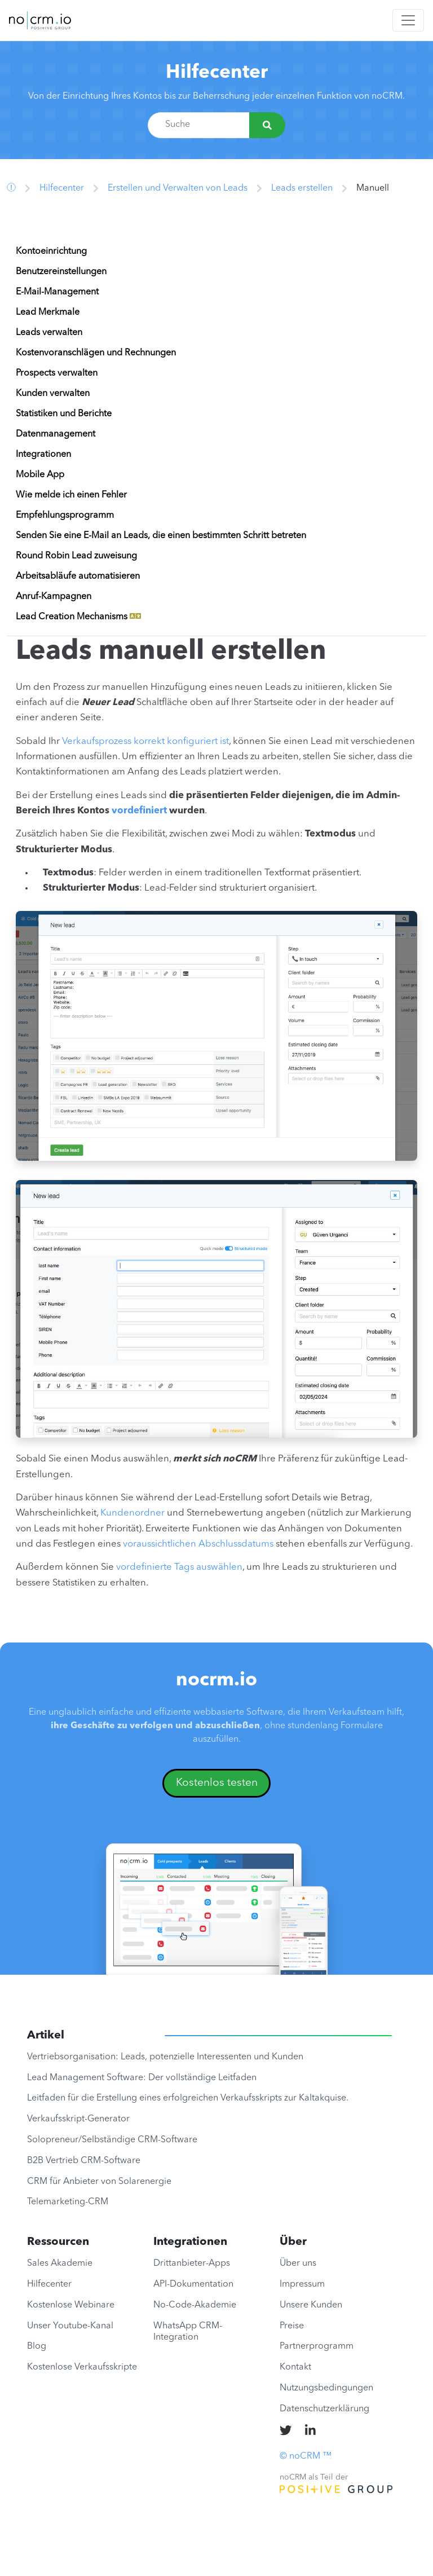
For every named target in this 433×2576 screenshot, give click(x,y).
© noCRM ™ (306, 2456)
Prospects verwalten (57, 373)
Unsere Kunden (311, 2305)
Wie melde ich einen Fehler (71, 495)
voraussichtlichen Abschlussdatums (198, 1544)
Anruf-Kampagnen (53, 596)
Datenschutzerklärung (324, 2409)
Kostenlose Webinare (70, 2305)
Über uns (298, 2263)
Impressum (302, 2284)
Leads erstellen (302, 188)
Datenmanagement (55, 434)
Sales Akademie (59, 2263)
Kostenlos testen (217, 1783)
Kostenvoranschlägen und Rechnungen (96, 353)
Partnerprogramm (317, 2346)
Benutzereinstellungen (61, 271)
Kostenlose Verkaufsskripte (82, 2367)
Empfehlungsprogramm (65, 515)
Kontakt (295, 2367)
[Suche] (267, 125)
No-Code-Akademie (194, 2305)
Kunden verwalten (53, 393)
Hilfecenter (217, 73)
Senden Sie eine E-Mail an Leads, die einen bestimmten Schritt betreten (161, 535)
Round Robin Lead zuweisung (76, 556)
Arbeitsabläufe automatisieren (78, 576)
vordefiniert (139, 811)
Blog (36, 2346)
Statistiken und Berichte (64, 414)
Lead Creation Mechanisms (78, 617)
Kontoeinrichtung (51, 251)
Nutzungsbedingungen (326, 2388)
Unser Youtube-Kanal (70, 2326)
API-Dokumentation (193, 2284)
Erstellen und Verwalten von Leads (178, 188)
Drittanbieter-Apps (191, 2263)
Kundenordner (132, 1513)
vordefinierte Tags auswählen (179, 1567)
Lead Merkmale (47, 312)
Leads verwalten (49, 332)
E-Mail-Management (57, 292)
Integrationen (43, 454)
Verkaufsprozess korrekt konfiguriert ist (145, 741)
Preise (292, 2326)
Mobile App (40, 474)
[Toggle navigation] (408, 20)
